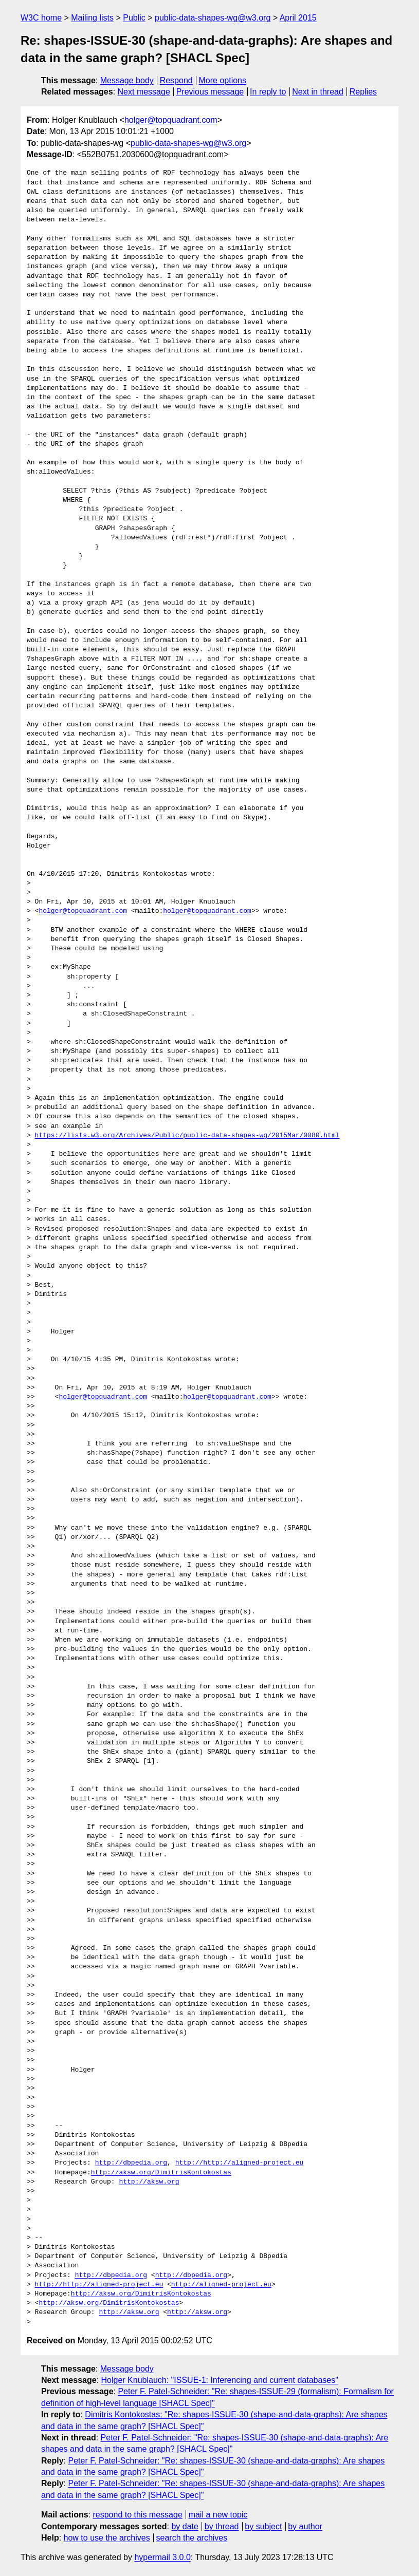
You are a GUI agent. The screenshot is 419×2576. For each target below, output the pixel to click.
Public (134, 17)
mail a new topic (218, 2514)
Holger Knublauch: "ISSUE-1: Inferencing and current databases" (219, 2380)
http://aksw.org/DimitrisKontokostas (161, 2172)
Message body (127, 80)
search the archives (192, 2537)
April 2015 (298, 17)
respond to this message (137, 2514)
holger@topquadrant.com (170, 120)
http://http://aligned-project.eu (239, 2163)
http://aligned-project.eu (221, 2284)
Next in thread (317, 91)
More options (223, 80)
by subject (263, 2526)
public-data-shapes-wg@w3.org (212, 17)
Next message (144, 91)
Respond (176, 80)
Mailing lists (92, 17)
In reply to (268, 91)
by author (305, 2526)
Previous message (210, 91)
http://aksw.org (149, 2182)
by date (184, 2526)
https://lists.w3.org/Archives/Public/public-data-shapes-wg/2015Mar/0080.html (187, 1135)
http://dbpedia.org (131, 2163)
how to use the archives (107, 2537)
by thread (222, 2526)
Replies (363, 91)
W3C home (41, 17)
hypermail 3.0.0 (162, 2557)
